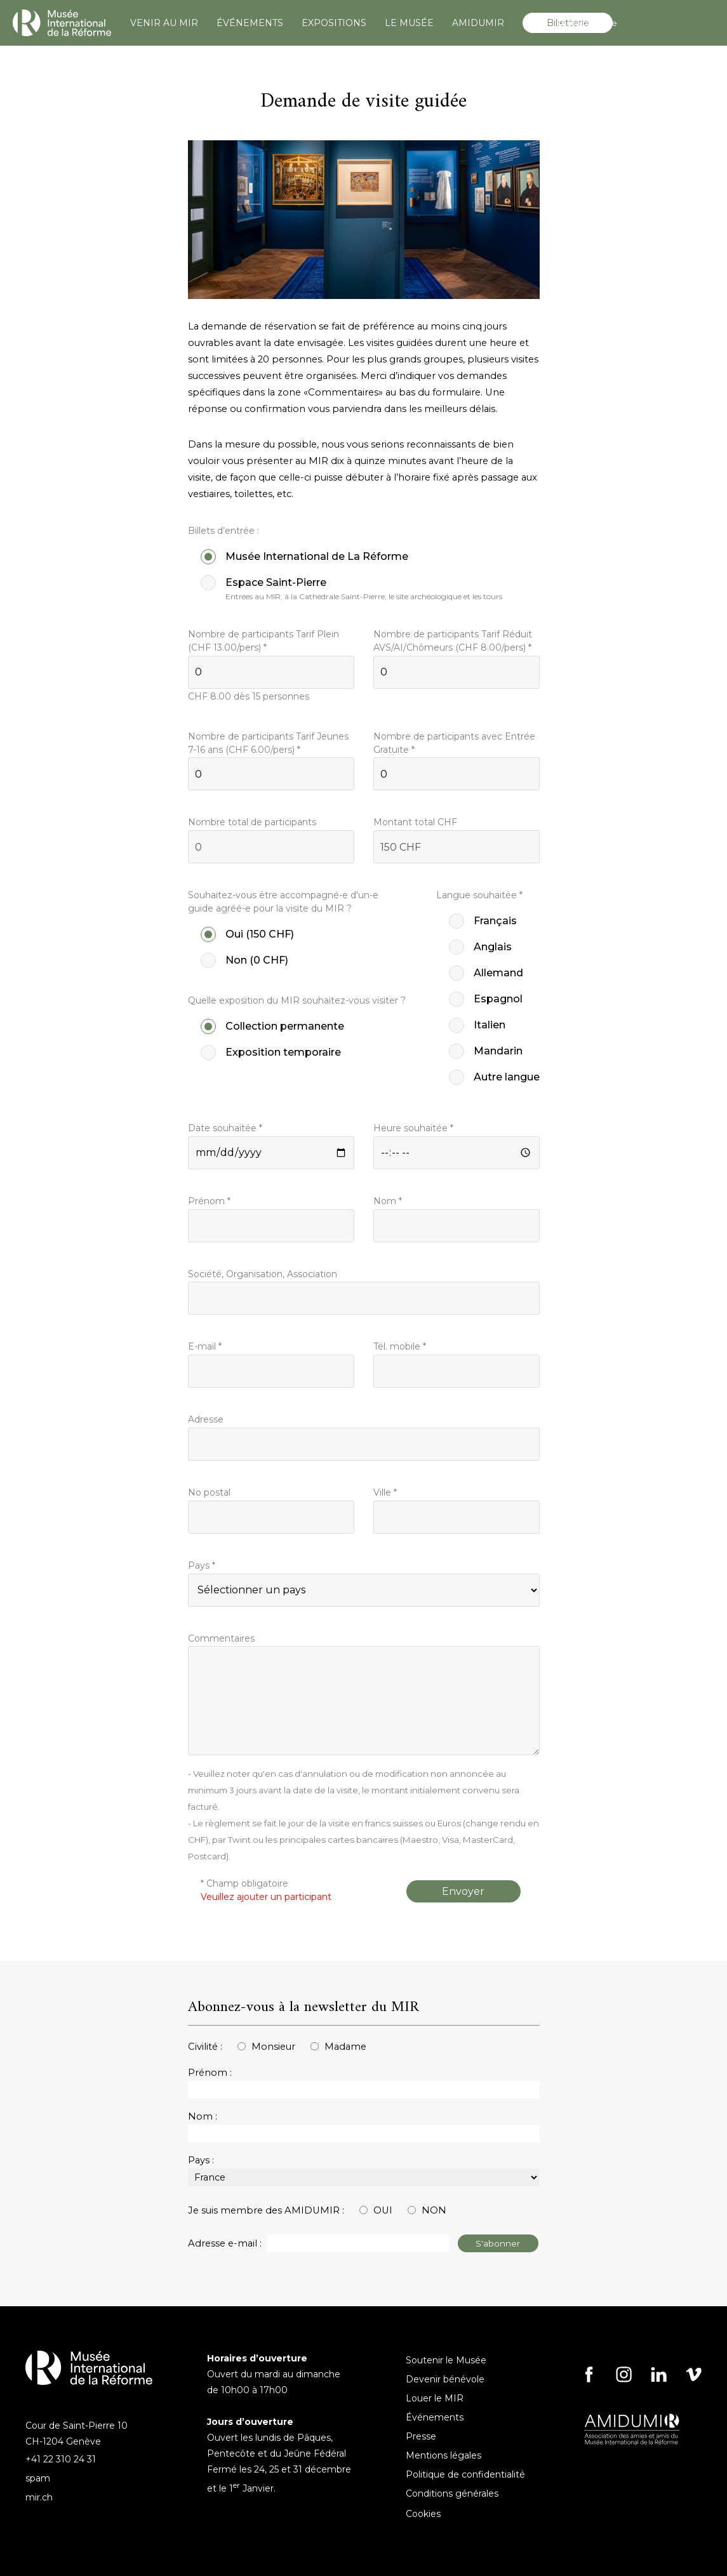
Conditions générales (452, 2493)
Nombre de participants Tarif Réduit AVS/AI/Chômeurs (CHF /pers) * (452, 640)
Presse (421, 2436)
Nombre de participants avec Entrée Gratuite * (454, 743)
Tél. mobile (399, 1346)
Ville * (385, 1492)
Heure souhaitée (413, 1128)
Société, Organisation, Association (262, 1274)
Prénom (209, 1201)
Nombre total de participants (252, 822)
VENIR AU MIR (164, 23)
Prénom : (210, 2072)
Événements (435, 2417)
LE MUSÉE (409, 23)
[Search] (631, 23)
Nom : (202, 2116)
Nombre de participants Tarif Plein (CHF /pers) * (263, 640)
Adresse (205, 1419)
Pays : (201, 2160)
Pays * (201, 1565)
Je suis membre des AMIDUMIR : (266, 2210)
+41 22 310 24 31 (60, 2459)
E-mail (205, 1346)
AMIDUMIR (478, 23)
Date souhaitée (225, 1128)
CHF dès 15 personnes (248, 696)
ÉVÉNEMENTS (250, 23)
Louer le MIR (435, 2398)
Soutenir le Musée (446, 2360)
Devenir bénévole (445, 2379)
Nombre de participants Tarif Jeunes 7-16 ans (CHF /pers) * (268, 743)
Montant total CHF (415, 822)
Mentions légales (443, 2455)
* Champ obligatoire (266, 1890)
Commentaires (221, 1638)
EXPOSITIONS (334, 23)
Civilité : (205, 2046)
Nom (387, 1201)
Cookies (423, 2514)
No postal (209, 1492)
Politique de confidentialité (465, 2474)
